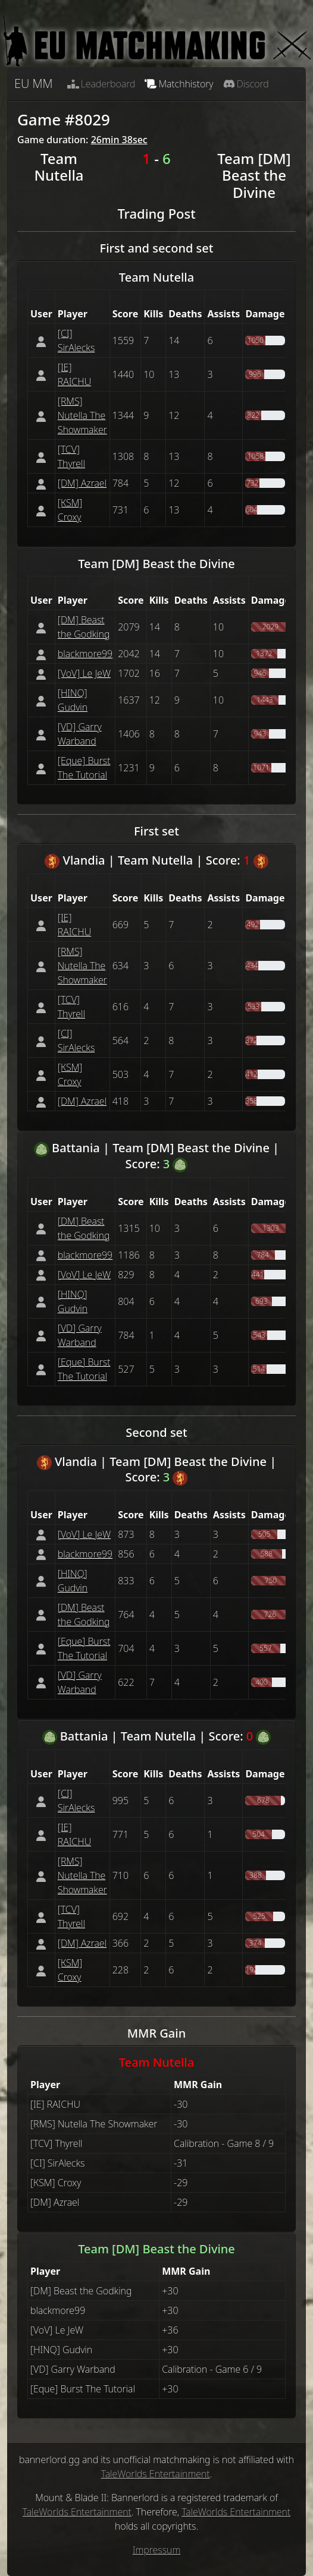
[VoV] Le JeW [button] (84, 673)
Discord (246, 84)
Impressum (157, 2549)
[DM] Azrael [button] (82, 483)
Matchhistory (179, 84)
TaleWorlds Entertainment (155, 2473)
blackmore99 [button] (85, 653)
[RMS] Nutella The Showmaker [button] (82, 415)
